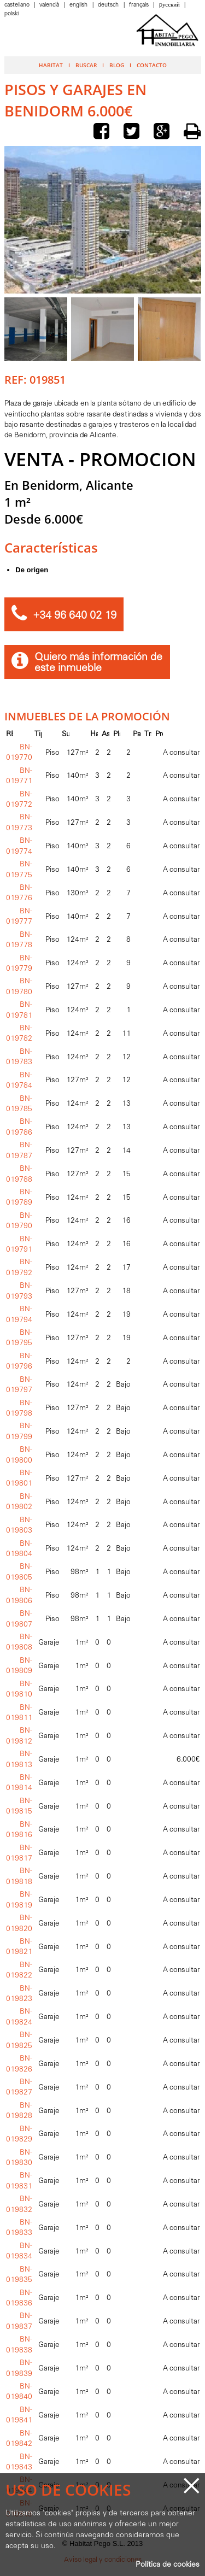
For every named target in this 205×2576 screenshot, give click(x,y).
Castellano (17, 5)
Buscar (86, 65)
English (79, 5)
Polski (11, 13)
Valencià (50, 5)
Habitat (51, 65)
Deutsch (109, 5)
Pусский (170, 5)
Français (139, 5)
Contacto (152, 65)
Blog (116, 65)
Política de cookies (168, 2564)
